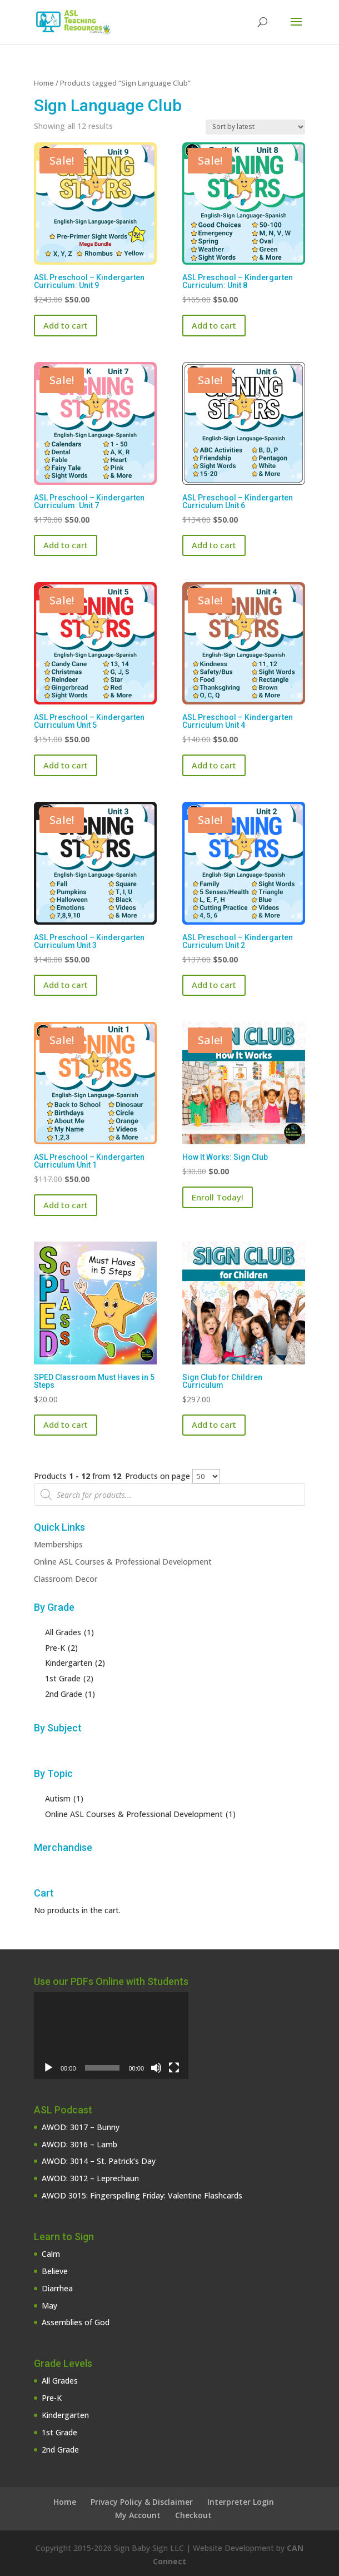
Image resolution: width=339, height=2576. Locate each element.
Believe (55, 2271)
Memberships (58, 1544)
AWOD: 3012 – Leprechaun (90, 2178)
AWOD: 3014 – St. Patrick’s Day (99, 2161)
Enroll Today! (217, 1197)
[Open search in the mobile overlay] (169, 1494)
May (49, 2305)
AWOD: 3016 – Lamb (79, 2144)
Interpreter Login (240, 2501)
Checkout (193, 2515)
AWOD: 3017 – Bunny (80, 2127)
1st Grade (59, 2432)
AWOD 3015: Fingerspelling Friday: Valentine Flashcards (142, 2195)
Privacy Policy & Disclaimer (142, 2501)
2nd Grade (60, 2449)
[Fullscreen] (174, 2067)
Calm (51, 2254)
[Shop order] (255, 127)
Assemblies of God (75, 2322)
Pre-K (52, 2398)
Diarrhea (57, 2288)
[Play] (48, 2067)
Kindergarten (65, 2415)
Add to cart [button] (65, 325)
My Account (138, 2515)
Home (44, 83)
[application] (111, 2035)
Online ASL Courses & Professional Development (123, 1561)
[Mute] (156, 2067)
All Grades (60, 2380)
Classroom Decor (65, 1579)
